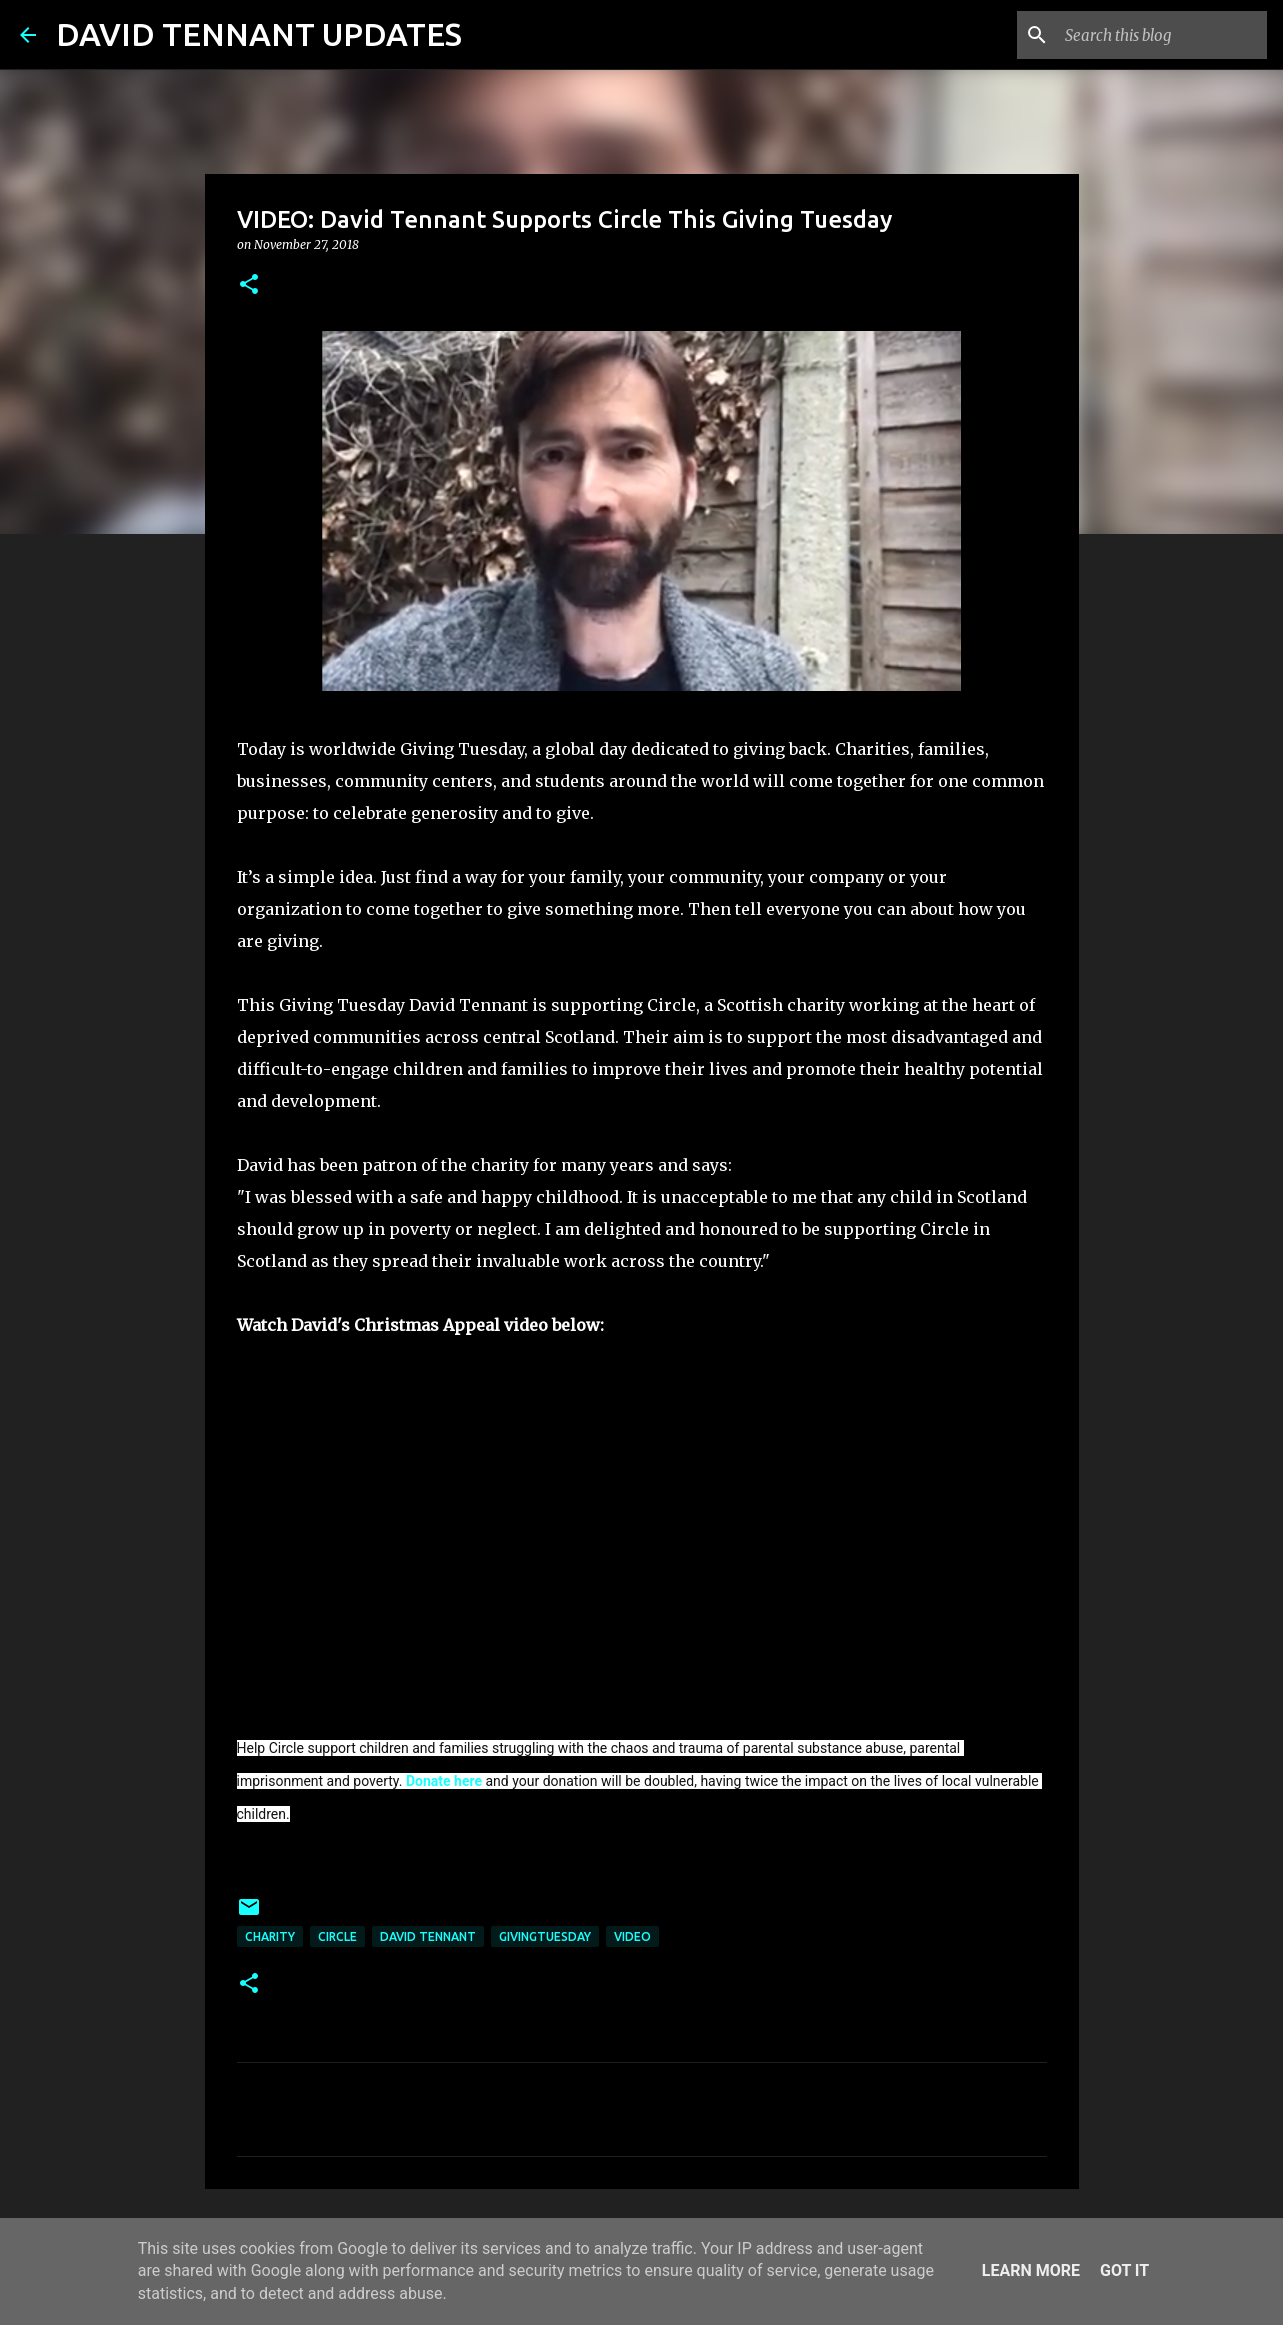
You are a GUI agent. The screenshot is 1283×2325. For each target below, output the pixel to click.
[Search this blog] (1162, 35)
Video (632, 1936)
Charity (270, 1936)
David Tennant (428, 1936)
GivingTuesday (545, 1936)
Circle (337, 1936)
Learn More (1031, 2270)
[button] (249, 285)
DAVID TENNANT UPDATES (259, 34)
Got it (1124, 2270)
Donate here (444, 1781)
